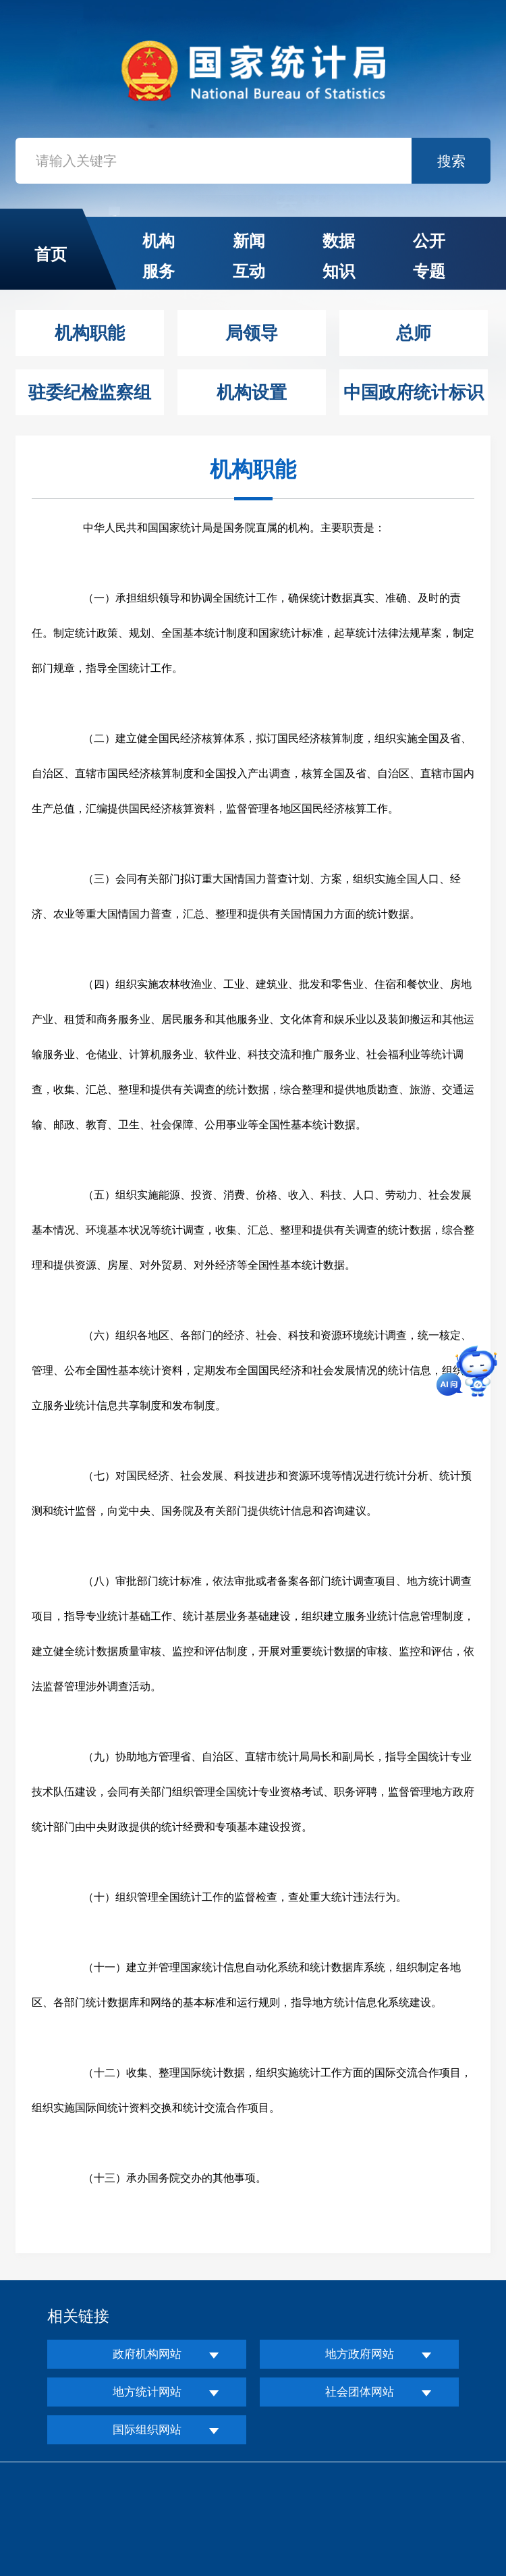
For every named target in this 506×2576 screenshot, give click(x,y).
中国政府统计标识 (413, 392)
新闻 (249, 241)
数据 (338, 241)
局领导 (251, 333)
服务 (158, 271)
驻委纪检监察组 (89, 392)
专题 (429, 271)
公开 (429, 241)
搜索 (451, 161)
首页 (50, 254)
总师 (413, 333)
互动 (249, 271)
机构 (158, 241)
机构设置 (252, 392)
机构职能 (90, 333)
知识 (338, 271)
